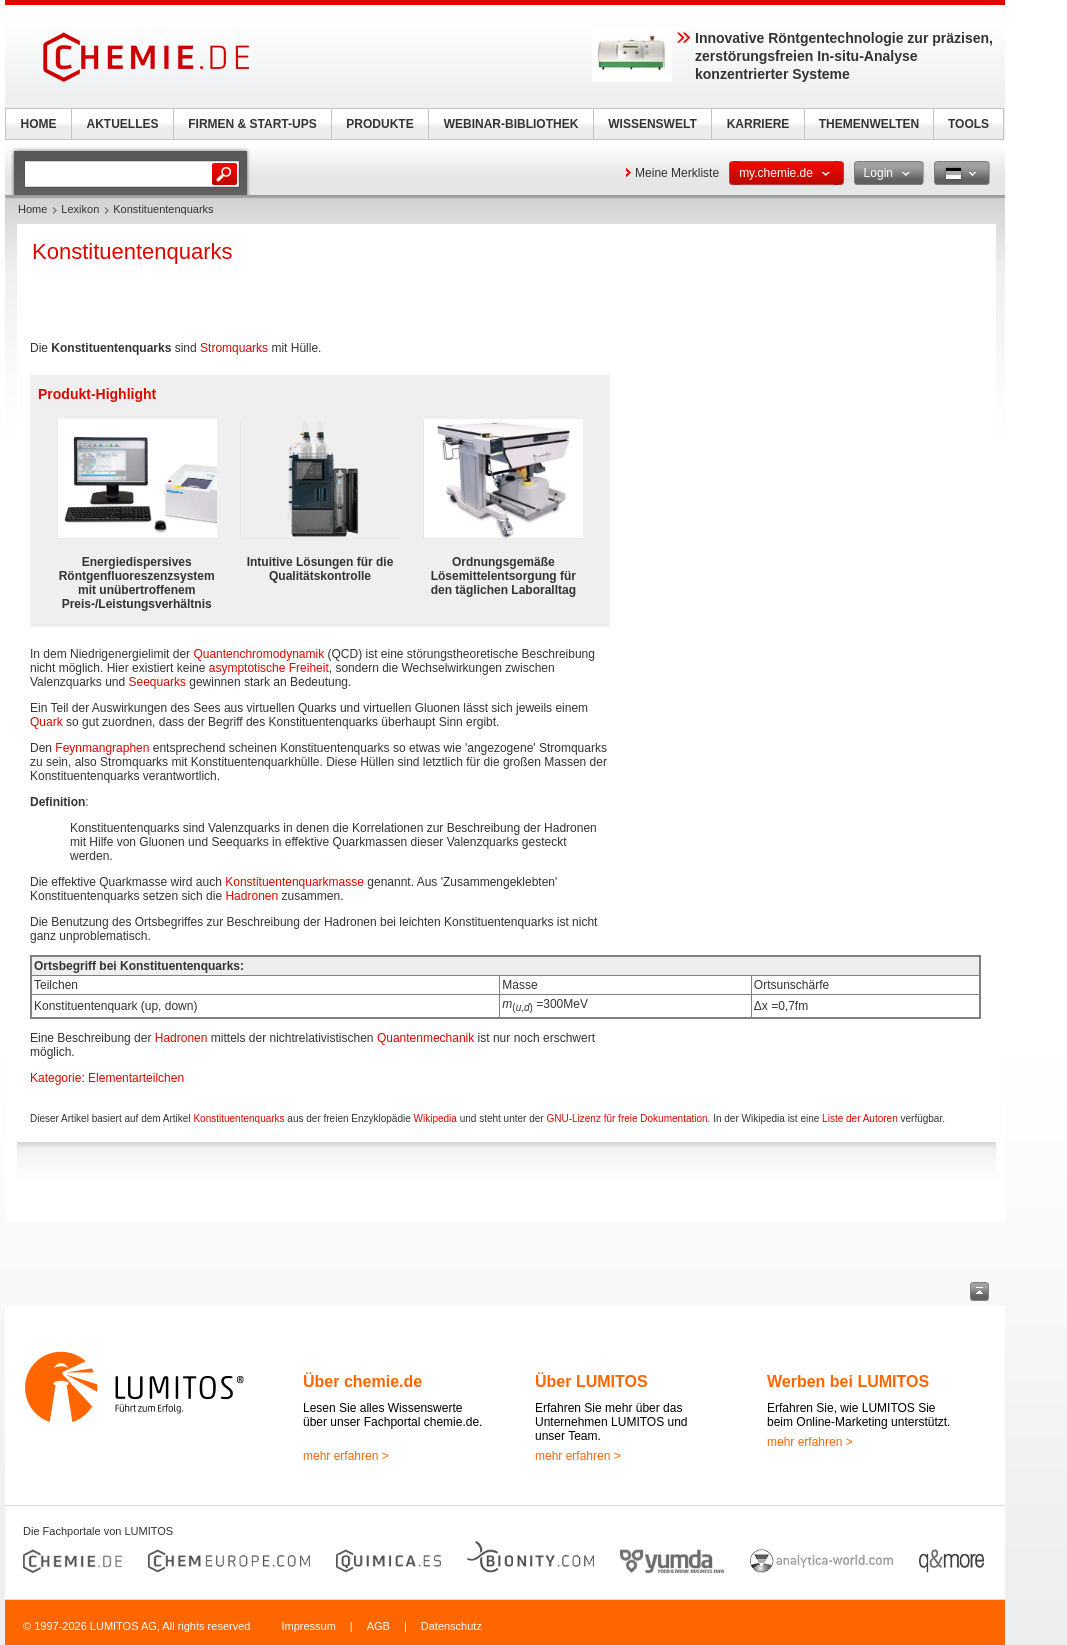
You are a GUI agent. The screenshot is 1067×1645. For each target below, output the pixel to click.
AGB (378, 1626)
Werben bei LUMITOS (848, 1381)
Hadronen (251, 896)
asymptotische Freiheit (269, 668)
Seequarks (157, 682)
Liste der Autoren (860, 1118)
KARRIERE (758, 124)
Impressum (308, 1626)
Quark (46, 722)
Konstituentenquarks (238, 1118)
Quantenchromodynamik (258, 654)
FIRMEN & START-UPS (252, 124)
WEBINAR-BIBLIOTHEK (511, 124)
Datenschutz (451, 1626)
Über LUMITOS (591, 1381)
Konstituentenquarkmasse (294, 882)
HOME (39, 124)
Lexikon (80, 209)
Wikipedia (435, 1118)
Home (32, 209)
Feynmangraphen (102, 748)
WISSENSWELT (652, 124)
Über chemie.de (362, 1381)
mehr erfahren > (346, 1456)
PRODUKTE (379, 124)
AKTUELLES (123, 124)
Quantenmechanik (425, 1038)
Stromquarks (234, 348)
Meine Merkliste (677, 173)
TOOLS (968, 124)
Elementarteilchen (136, 1078)
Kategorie (55, 1078)
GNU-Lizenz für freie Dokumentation (626, 1118)
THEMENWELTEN (869, 124)
